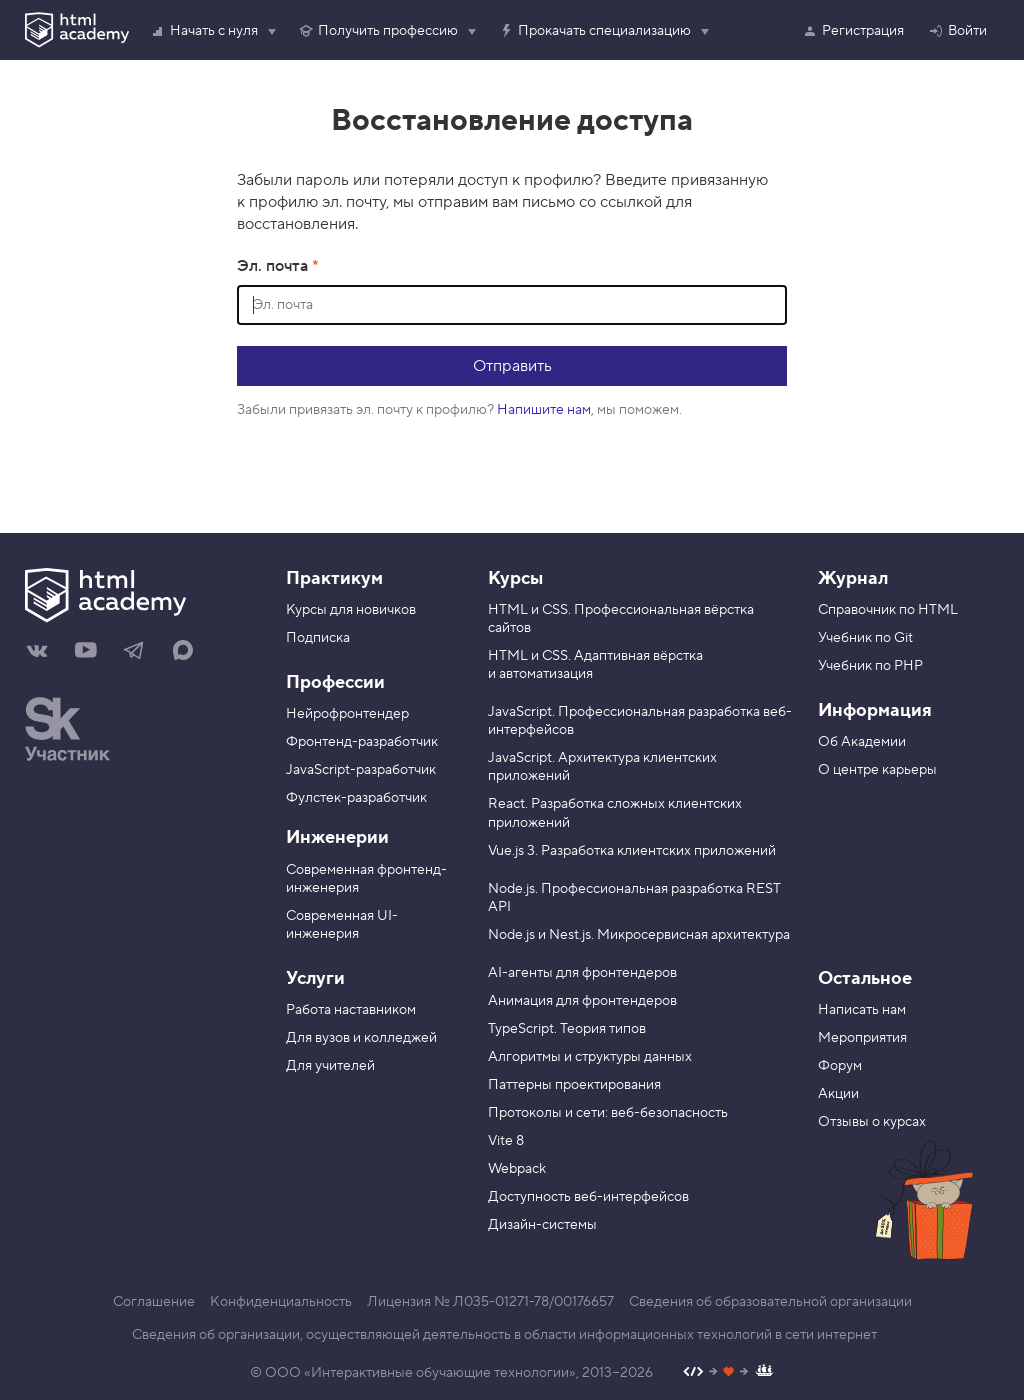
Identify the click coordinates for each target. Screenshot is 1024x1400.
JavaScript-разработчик (361, 770)
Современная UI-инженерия (342, 925)
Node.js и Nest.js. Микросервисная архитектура (639, 935)
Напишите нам (544, 410)
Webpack (517, 1169)
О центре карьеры (877, 770)
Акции (838, 1094)
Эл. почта (274, 266)
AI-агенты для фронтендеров (582, 973)
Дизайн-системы (542, 1225)
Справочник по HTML (888, 610)
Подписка (318, 638)
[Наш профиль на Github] (728, 1373)
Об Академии (862, 742)
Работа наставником (351, 1010)
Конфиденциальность (281, 1302)
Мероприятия (862, 1038)
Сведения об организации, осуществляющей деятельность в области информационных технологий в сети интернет (504, 1335)
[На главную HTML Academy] (140, 598)
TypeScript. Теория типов (567, 1029)
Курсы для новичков (351, 610)
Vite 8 (506, 1141)
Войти (957, 31)
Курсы (515, 578)
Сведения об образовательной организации (770, 1302)
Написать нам (862, 1010)
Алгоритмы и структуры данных (590, 1057)
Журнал (853, 578)
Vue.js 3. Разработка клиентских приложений (632, 851)
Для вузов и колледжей (361, 1038)
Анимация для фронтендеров (582, 1001)
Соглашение (154, 1302)
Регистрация (853, 31)
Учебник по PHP (870, 666)
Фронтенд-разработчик (362, 742)
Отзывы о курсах (872, 1122)
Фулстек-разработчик (356, 798)
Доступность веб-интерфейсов (588, 1197)
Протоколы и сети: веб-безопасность (608, 1113)
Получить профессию (378, 31)
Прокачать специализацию (594, 31)
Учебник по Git (865, 638)
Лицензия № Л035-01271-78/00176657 (490, 1302)
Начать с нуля (204, 31)
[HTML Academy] (77, 30)
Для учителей (330, 1066)
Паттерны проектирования (574, 1085)
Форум (840, 1066)
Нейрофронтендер (347, 714)
